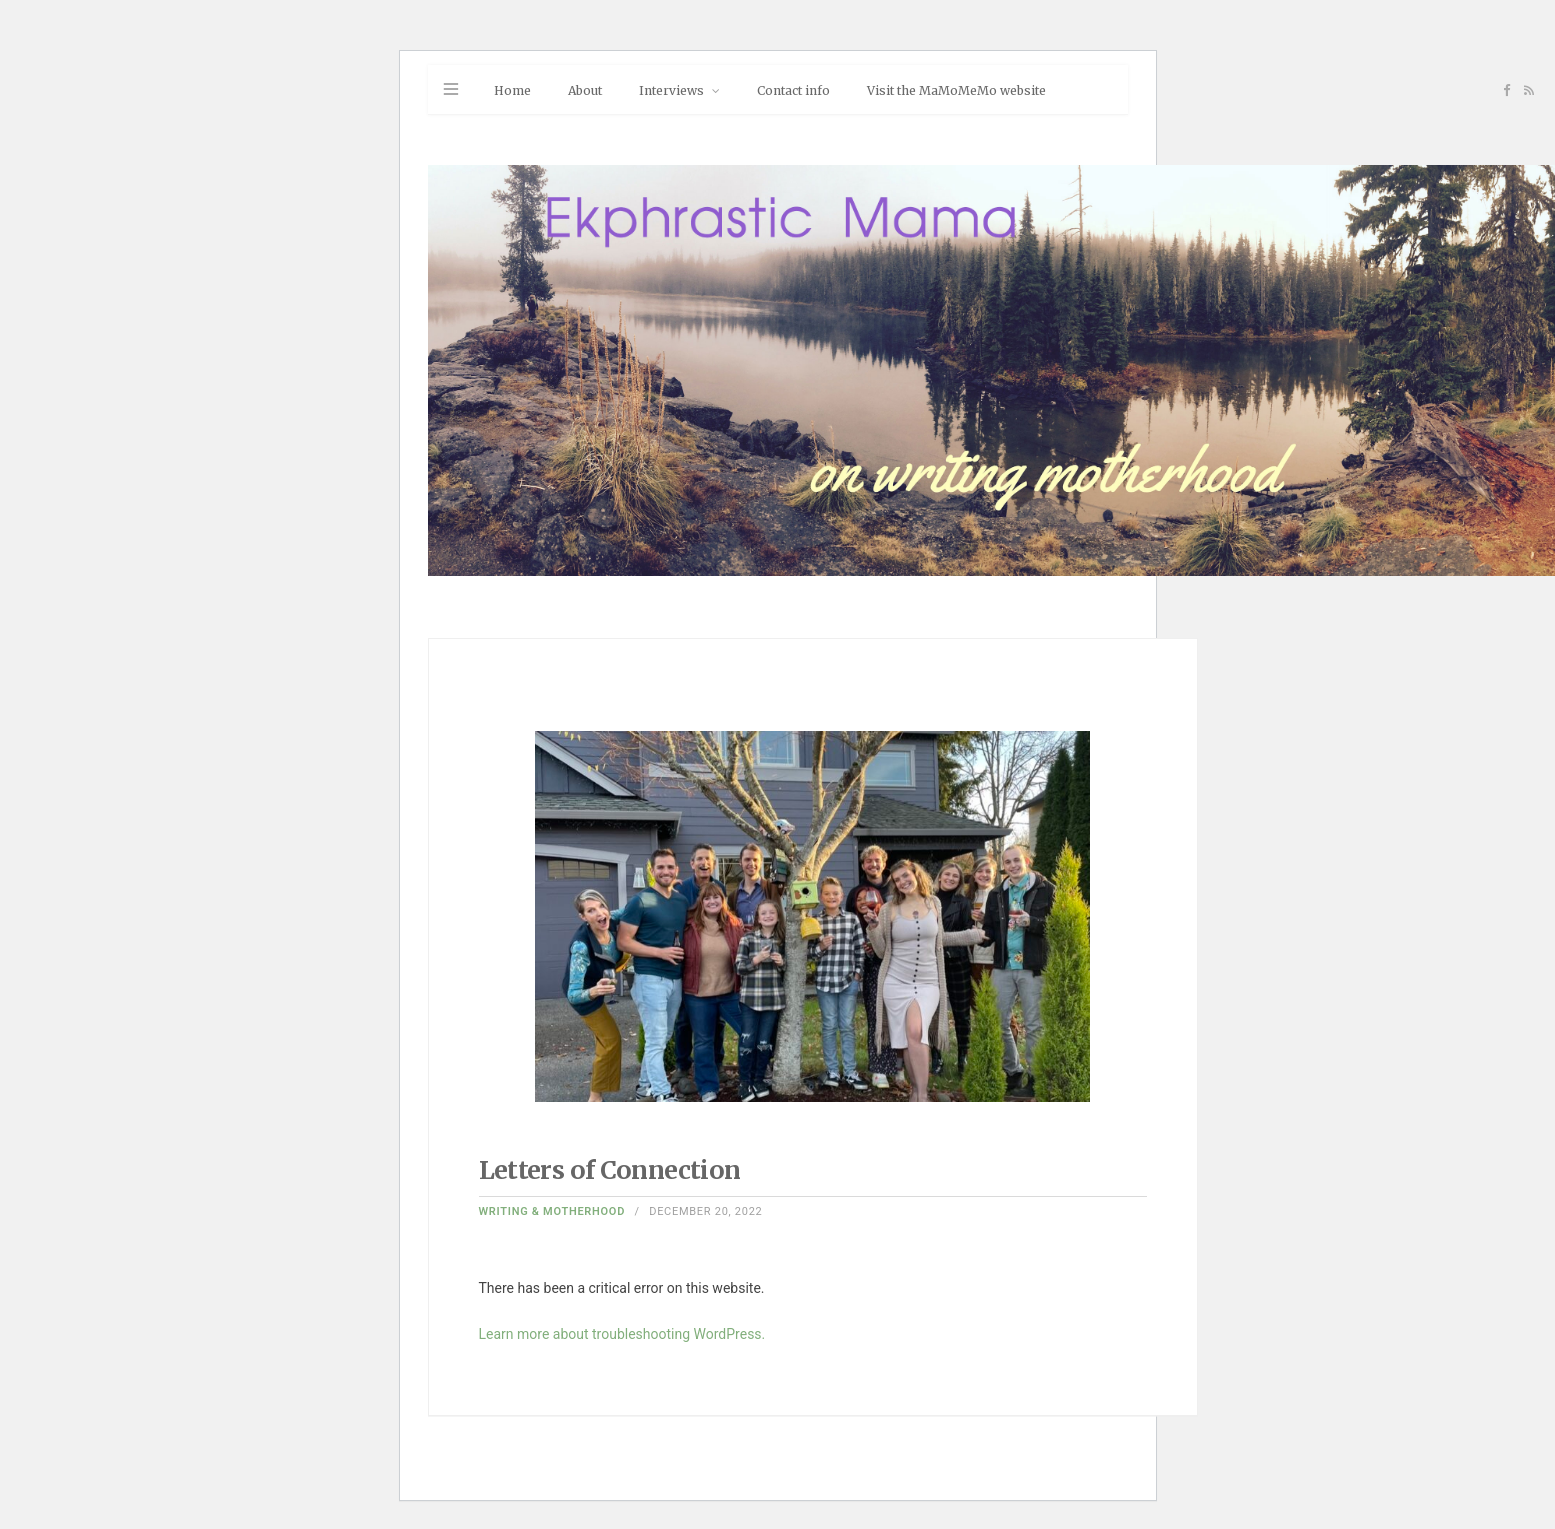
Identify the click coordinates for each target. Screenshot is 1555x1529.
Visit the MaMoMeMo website (956, 90)
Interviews (671, 90)
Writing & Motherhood (552, 1211)
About (585, 90)
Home (512, 90)
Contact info (793, 90)
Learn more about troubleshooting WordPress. (622, 1334)
